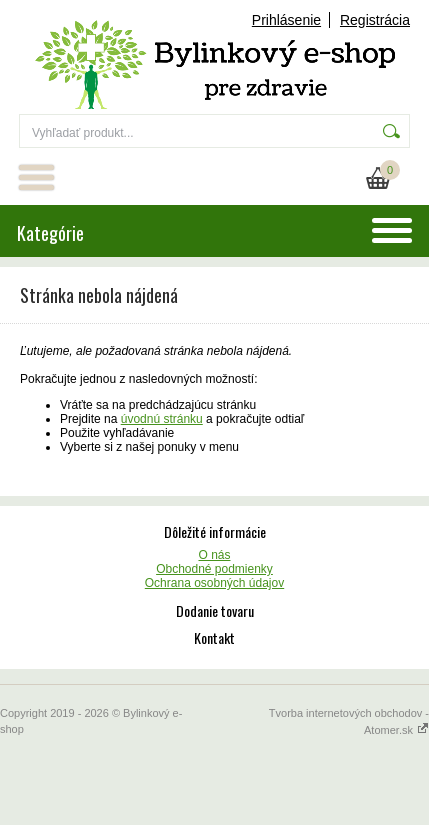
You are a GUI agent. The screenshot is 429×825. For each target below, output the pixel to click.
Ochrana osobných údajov (214, 583)
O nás (214, 555)
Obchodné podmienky (214, 569)
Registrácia (375, 20)
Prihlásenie (286, 20)
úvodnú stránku (162, 419)
